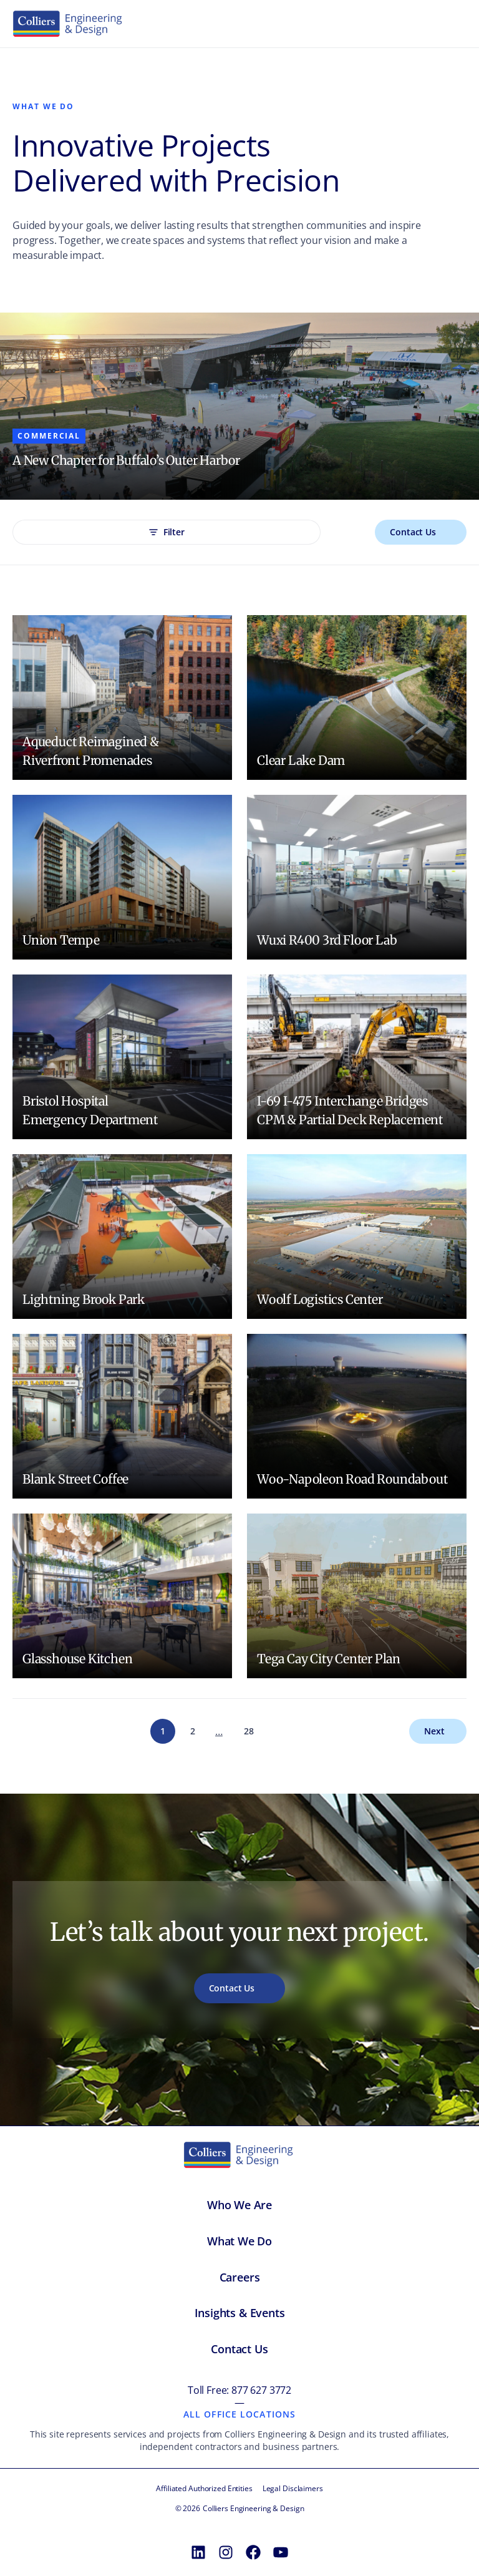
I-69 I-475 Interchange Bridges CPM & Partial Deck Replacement (350, 1110)
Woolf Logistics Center (320, 1299)
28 (249, 1731)
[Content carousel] (239, 406)
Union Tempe (61, 940)
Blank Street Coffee (75, 1479)
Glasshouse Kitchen (77, 1658)
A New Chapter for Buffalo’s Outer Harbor (126, 460)
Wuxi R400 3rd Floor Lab (327, 940)
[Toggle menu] (453, 23)
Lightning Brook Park (83, 1299)
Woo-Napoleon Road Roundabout (352, 1479)
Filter (166, 532)
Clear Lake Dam (301, 760)
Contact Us (413, 532)
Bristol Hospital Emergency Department (90, 1110)
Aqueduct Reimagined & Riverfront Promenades (90, 751)
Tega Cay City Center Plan (328, 1658)
